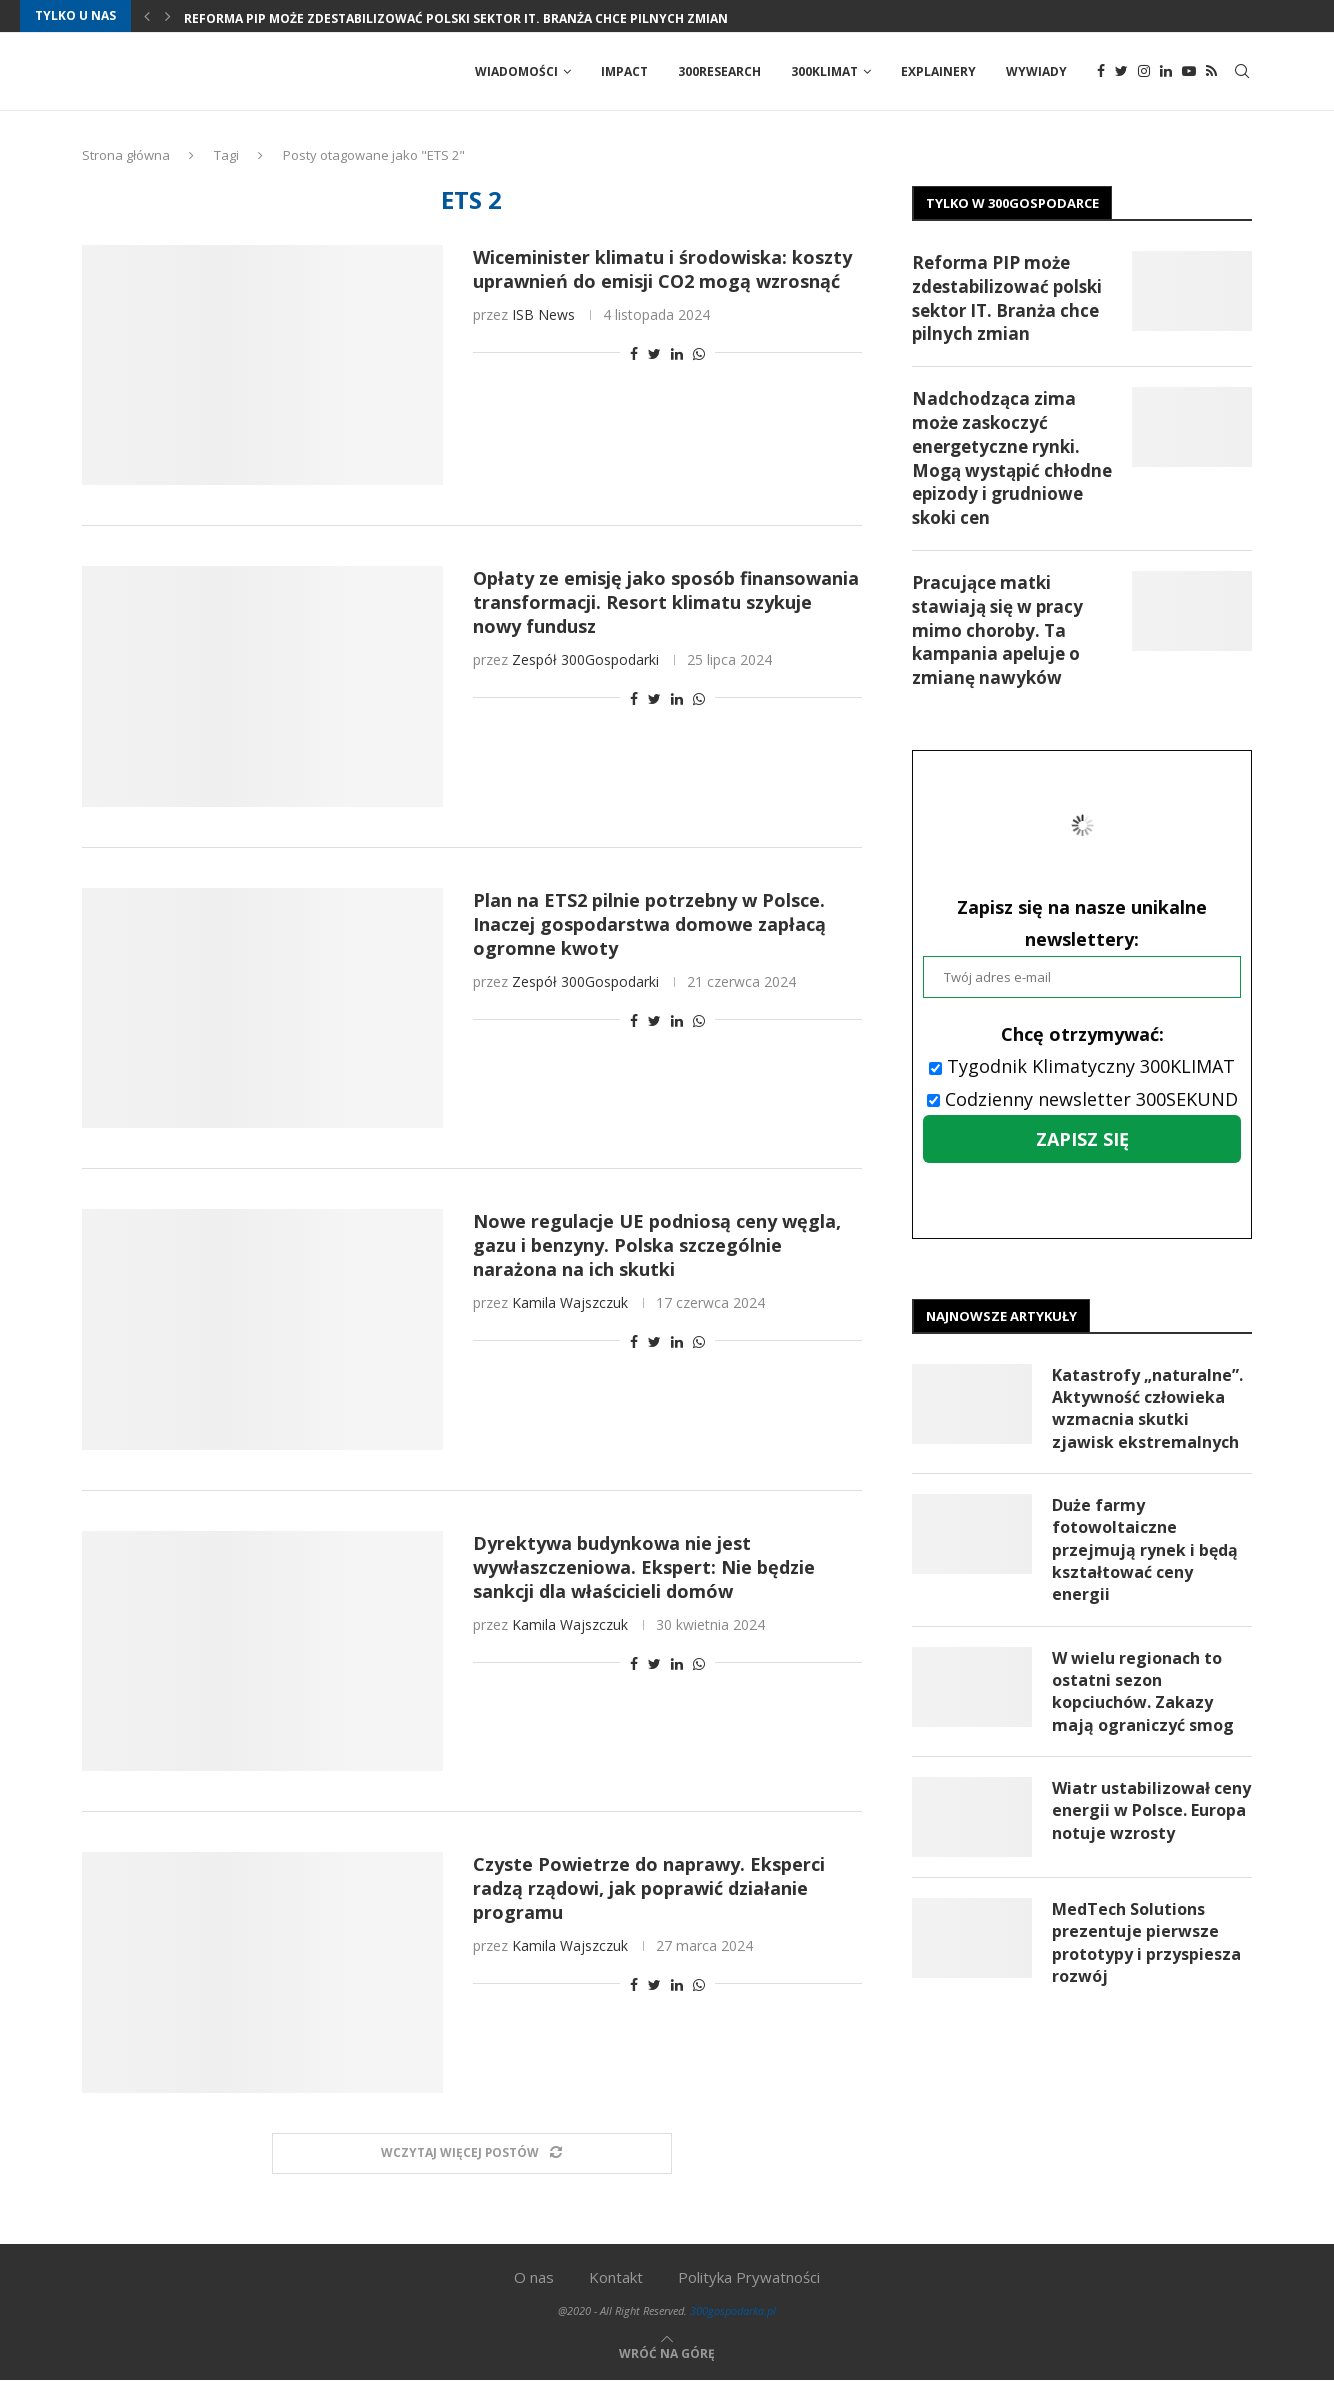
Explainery (938, 71)
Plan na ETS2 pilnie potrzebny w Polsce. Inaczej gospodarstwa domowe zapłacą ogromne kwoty (649, 925)
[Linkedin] (1166, 72)
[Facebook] (1101, 72)
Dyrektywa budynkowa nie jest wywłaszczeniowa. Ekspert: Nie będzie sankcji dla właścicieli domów (644, 1568)
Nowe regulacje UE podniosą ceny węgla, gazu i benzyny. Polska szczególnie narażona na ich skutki (657, 1246)
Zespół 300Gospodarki (585, 660)
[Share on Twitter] (654, 354)
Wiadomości (516, 71)
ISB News (543, 315)
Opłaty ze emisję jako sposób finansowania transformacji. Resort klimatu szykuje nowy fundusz (666, 603)
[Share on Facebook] (634, 354)
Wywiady (1036, 71)
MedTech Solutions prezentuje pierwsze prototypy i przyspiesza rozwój (1146, 1944)
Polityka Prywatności (749, 2278)
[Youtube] (1189, 72)
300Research (719, 71)
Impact (624, 71)
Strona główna (126, 156)
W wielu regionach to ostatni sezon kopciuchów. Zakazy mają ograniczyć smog (1143, 1692)
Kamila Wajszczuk (570, 1303)
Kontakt (616, 2278)
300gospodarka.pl (733, 2311)
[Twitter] (1121, 72)
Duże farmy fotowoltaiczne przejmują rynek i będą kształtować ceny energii (1145, 1551)
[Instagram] (1144, 72)
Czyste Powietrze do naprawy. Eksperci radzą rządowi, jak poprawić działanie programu (649, 1889)
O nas (534, 2278)
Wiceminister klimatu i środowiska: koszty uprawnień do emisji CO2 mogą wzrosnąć (662, 270)
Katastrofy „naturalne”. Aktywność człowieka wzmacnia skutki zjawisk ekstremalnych (1147, 1409)
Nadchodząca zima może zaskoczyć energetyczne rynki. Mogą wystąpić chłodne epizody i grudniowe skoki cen (1012, 459)
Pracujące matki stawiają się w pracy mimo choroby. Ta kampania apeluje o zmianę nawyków (997, 631)
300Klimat (824, 71)
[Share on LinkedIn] (677, 354)
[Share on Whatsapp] (699, 354)
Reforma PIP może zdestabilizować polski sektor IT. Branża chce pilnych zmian (456, 18)
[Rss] (1211, 72)
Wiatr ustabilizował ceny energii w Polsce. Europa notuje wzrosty (1151, 1812)
